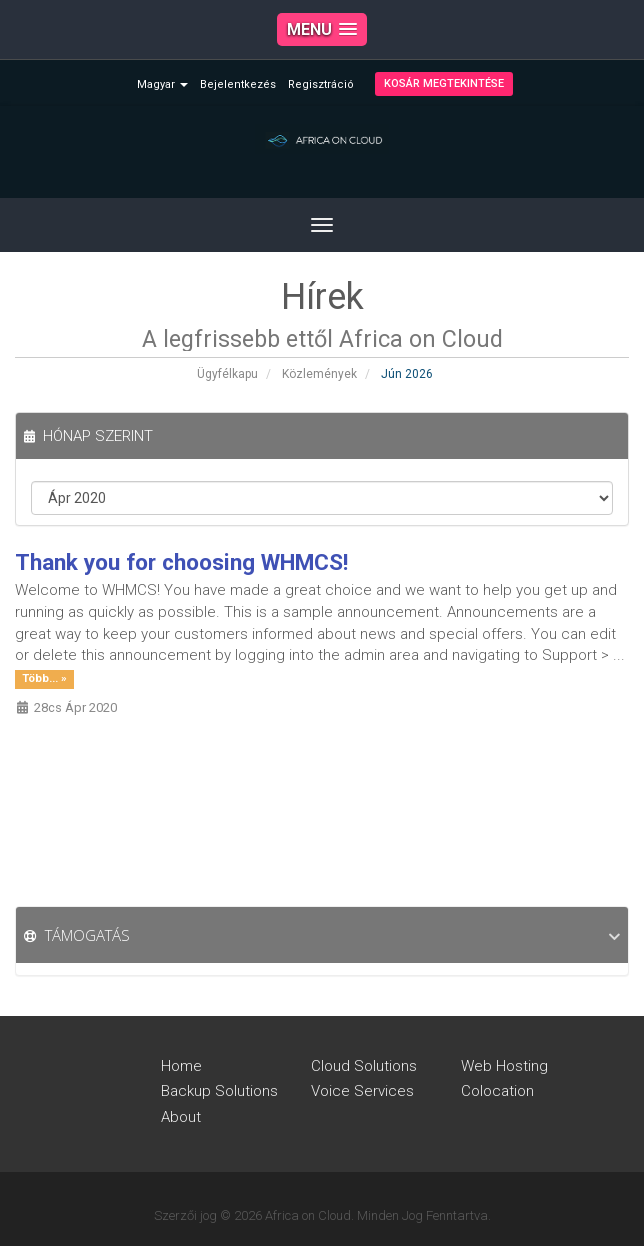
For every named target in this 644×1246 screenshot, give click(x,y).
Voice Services (362, 1091)
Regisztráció (321, 84)
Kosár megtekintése (444, 83)
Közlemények (319, 374)
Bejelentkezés (238, 84)
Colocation (497, 1091)
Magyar (162, 84)
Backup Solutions (219, 1091)
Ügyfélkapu (227, 374)
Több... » (44, 678)
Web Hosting (504, 1066)
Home (181, 1066)
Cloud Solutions (364, 1066)
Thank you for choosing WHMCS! (181, 562)
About (181, 1117)
